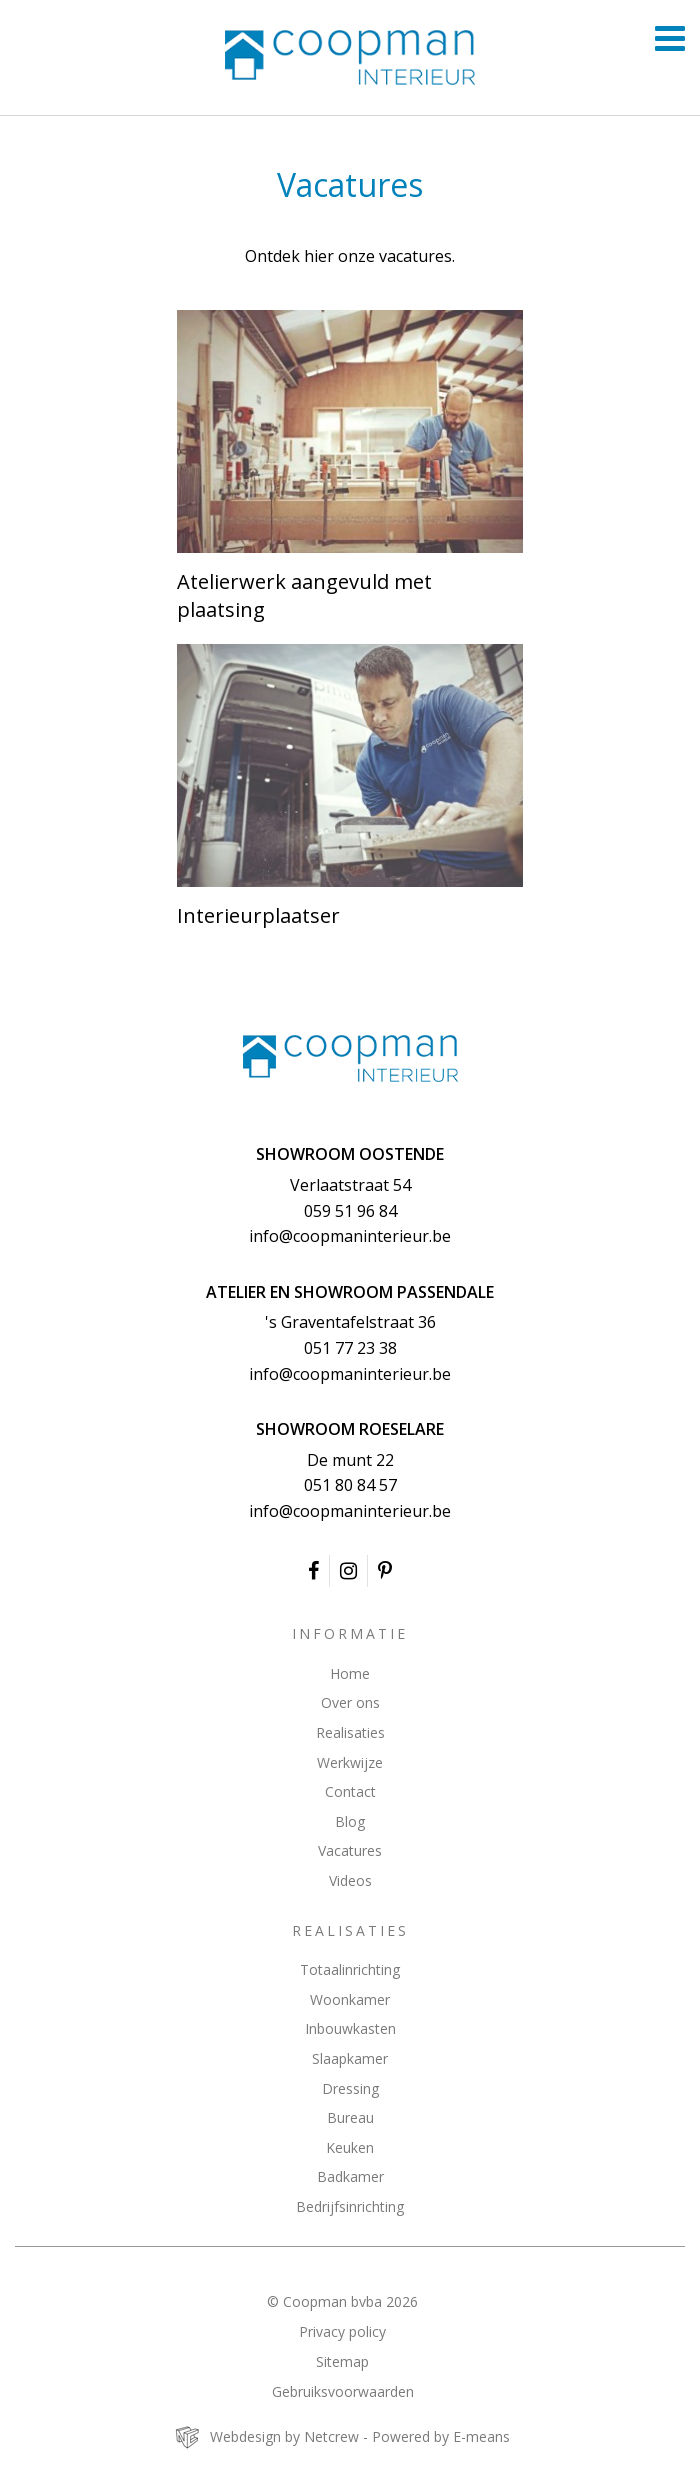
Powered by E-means (441, 2436)
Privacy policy (342, 2331)
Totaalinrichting (350, 1969)
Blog (350, 1821)
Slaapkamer (350, 2058)
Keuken (350, 2147)
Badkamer (350, 2176)
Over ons (350, 1702)
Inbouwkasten (350, 2028)
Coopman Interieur (350, 1058)
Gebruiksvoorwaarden (343, 2391)
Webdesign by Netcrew (284, 2436)
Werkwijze (350, 1762)
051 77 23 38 (350, 1348)
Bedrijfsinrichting (350, 2206)
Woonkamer (350, 1999)
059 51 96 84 (350, 1211)
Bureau (350, 2117)
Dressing (350, 2088)
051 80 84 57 (350, 1485)
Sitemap (342, 2361)
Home (350, 1673)
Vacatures (350, 1850)
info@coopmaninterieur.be (350, 1236)
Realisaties (350, 1732)
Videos (350, 1880)
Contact (350, 1791)
